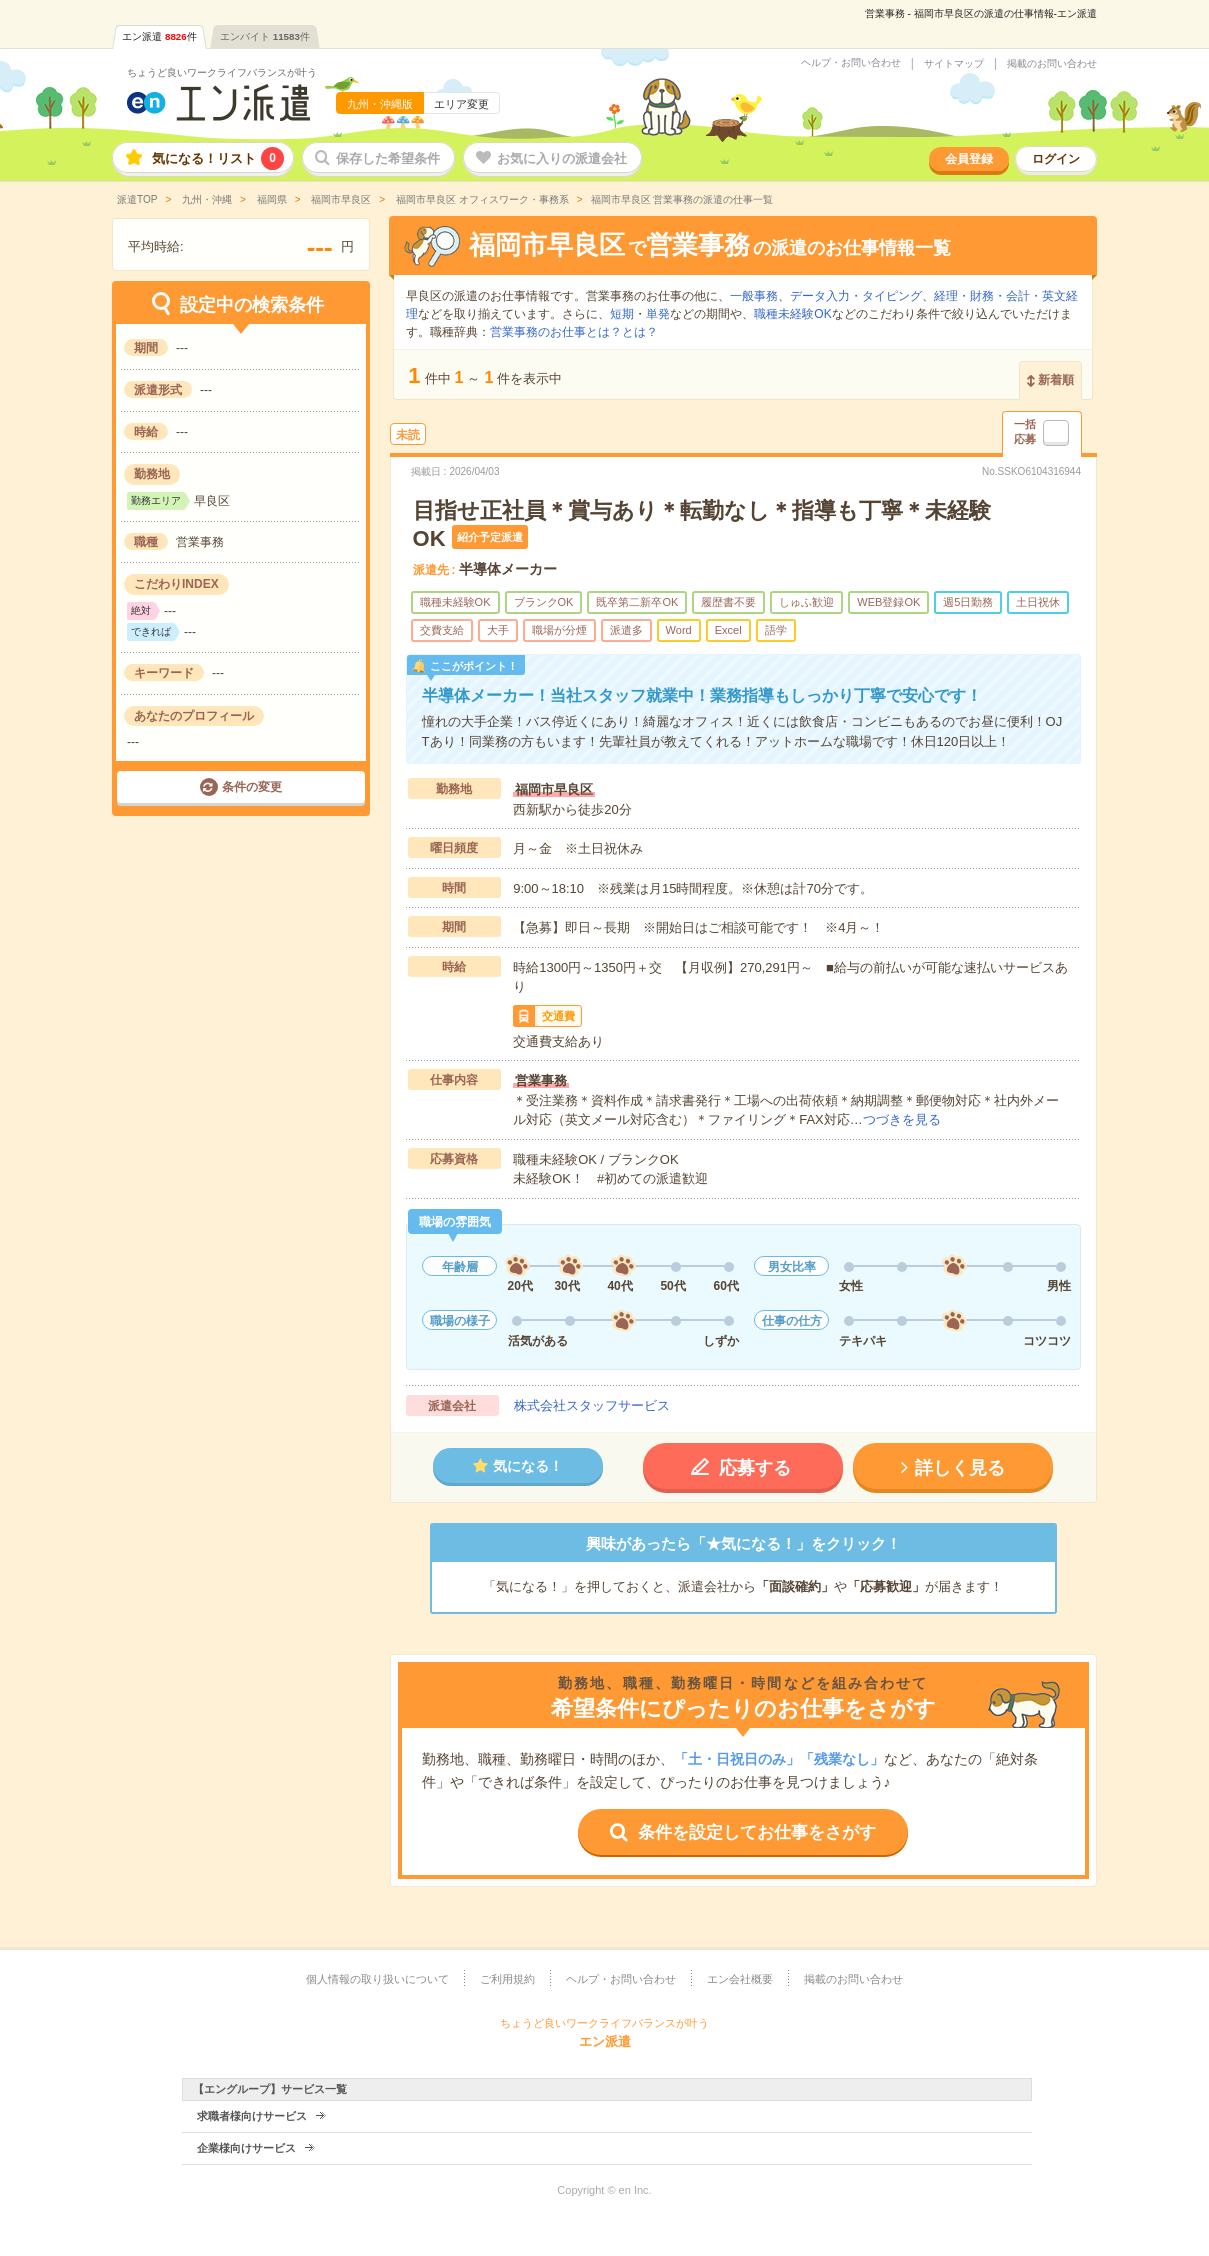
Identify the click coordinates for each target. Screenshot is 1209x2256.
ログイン (1056, 159)
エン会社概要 (740, 1979)
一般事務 (754, 296)
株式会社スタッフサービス (592, 1405)
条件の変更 (252, 787)
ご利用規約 (507, 1979)
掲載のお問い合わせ (1052, 64)
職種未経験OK (792, 314)
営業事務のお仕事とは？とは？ (574, 332)
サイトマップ (954, 64)
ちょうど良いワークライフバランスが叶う (222, 72)
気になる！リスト (218, 158)
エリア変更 (461, 104)
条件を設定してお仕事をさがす (757, 1832)
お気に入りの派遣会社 (562, 158)
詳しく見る (960, 1468)
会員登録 (969, 159)
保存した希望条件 (388, 158)
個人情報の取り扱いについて (377, 1979)
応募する (755, 1468)
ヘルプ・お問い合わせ (851, 63)
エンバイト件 (265, 36)
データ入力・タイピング (856, 296)
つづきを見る (902, 1119)
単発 (658, 314)
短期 (622, 314)
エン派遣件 (159, 36)
